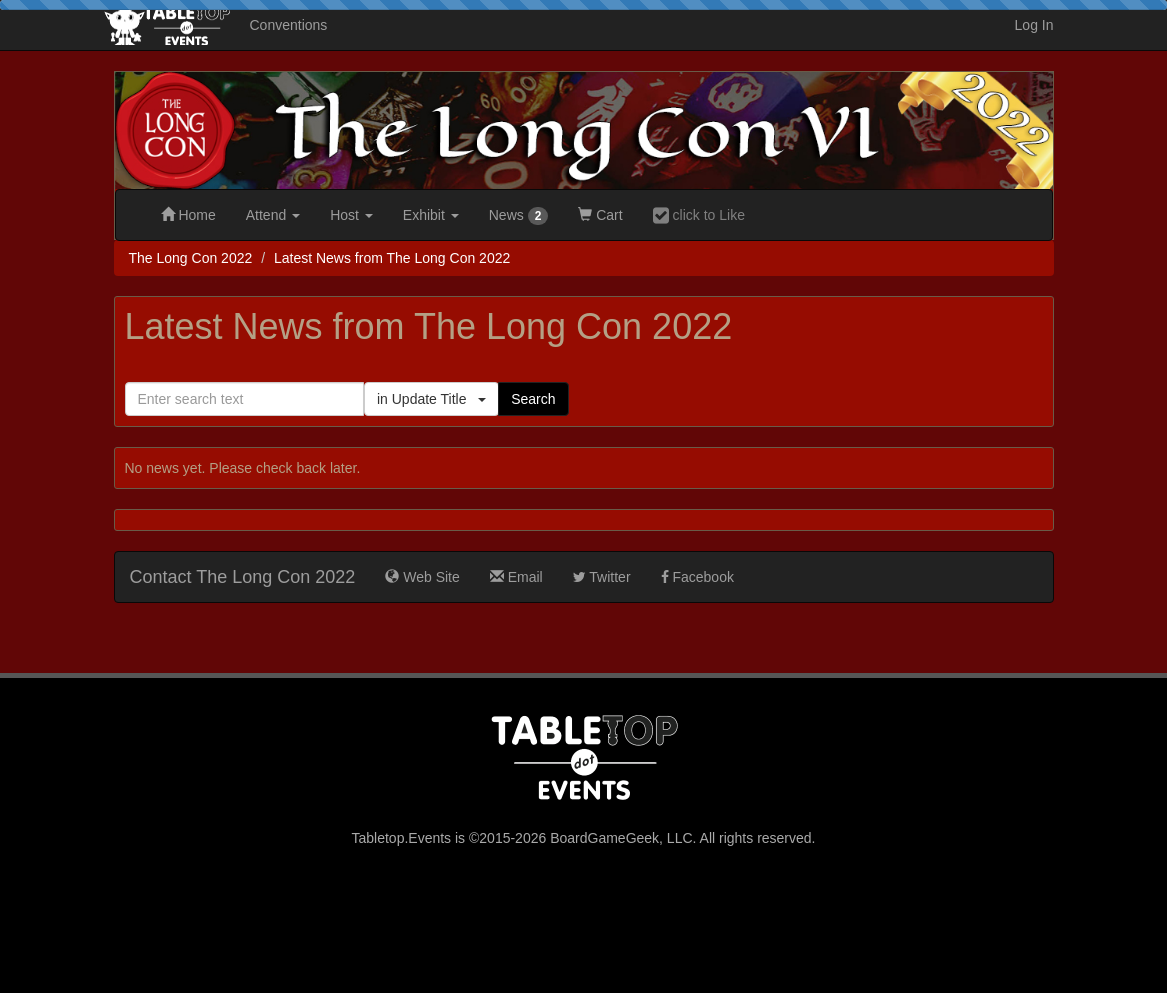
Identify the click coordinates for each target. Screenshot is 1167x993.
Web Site (422, 577)
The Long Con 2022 (191, 258)
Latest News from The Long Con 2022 (392, 258)
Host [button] (351, 215)
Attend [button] (273, 215)
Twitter (602, 577)
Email (516, 577)
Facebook (697, 577)
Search (533, 399)
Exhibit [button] (431, 215)
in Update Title (431, 399)
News (519, 216)
